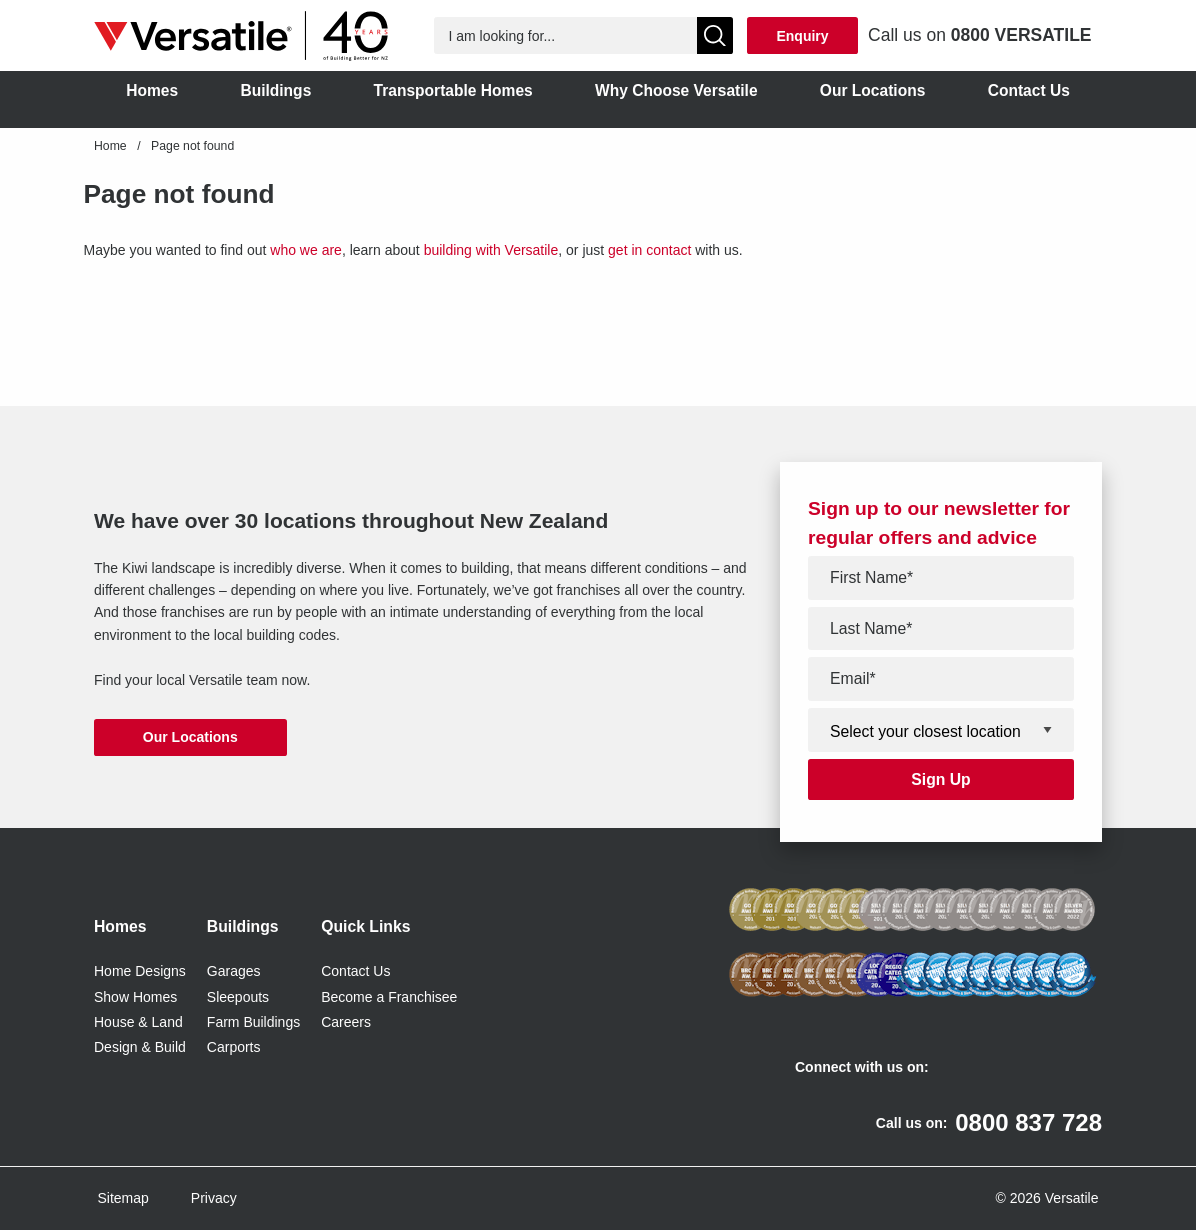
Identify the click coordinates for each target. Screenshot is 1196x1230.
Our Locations (190, 737)
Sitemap (123, 1198)
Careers (346, 1022)
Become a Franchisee (389, 997)
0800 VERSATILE (1021, 35)
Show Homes (135, 997)
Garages (234, 971)
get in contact (649, 250)
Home (110, 146)
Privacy (214, 1198)
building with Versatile (491, 250)
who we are (306, 250)
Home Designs (140, 971)
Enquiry (802, 36)
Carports (234, 1047)
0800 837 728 (1028, 1122)
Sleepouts (238, 997)
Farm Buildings (253, 1022)
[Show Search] (715, 35)
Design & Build (140, 1047)
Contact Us (355, 971)
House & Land (138, 1022)
